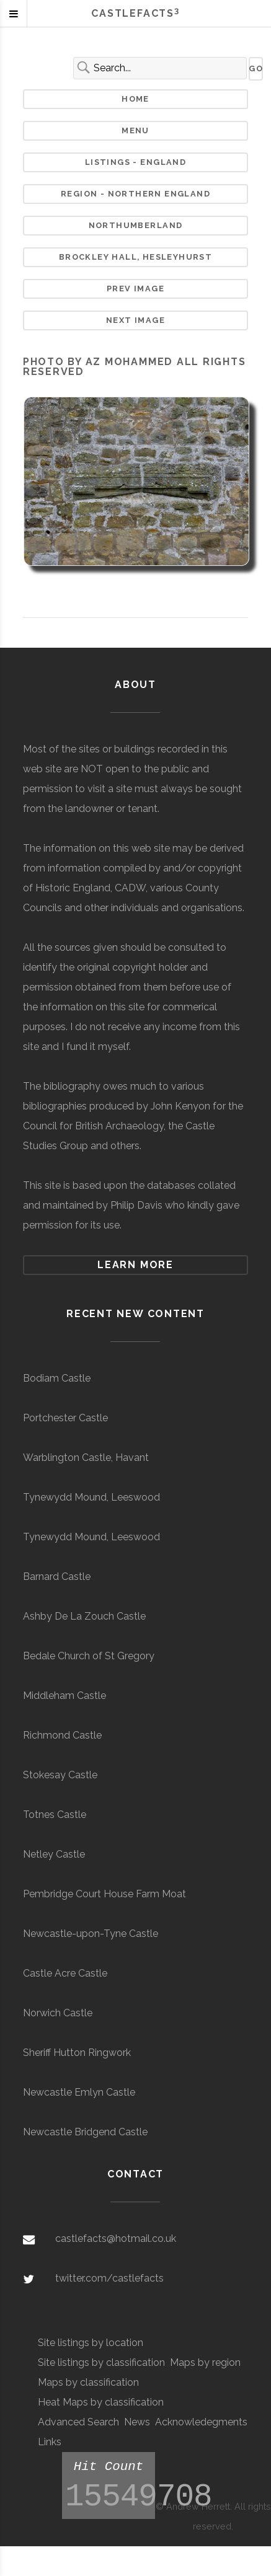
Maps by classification (88, 2382)
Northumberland (136, 225)
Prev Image (135, 288)
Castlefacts (135, 13)
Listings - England (135, 162)
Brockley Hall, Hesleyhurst (136, 257)
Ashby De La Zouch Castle (84, 1616)
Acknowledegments (201, 2422)
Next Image (135, 320)
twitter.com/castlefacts (109, 2278)
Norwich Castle (57, 2013)
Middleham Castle (64, 1695)
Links (49, 2442)
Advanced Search (78, 2422)
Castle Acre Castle (65, 1973)
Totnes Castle (54, 1814)
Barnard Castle (57, 1576)
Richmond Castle (62, 1735)
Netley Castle (54, 1854)
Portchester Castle (65, 1418)
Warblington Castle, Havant (86, 1457)
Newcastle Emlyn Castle (79, 2092)
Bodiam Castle (57, 1378)
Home (135, 99)
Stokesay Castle (60, 1775)
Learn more (135, 1265)
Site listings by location (90, 2343)
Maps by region (205, 2362)
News (137, 2422)
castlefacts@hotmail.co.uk (115, 2238)
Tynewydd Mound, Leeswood (91, 1497)
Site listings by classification (101, 2362)
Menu (135, 130)
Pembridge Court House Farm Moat (104, 1894)
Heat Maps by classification (101, 2402)
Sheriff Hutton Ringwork (77, 2052)
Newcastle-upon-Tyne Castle (90, 1933)
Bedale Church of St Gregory (88, 1656)
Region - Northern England (135, 193)
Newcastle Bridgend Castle (85, 2132)
